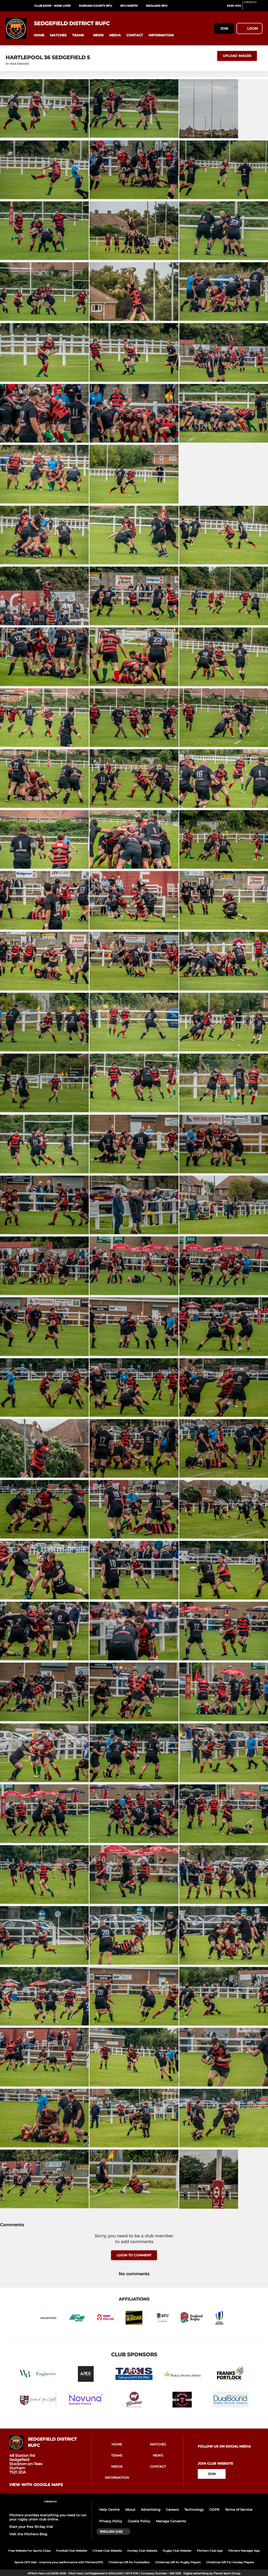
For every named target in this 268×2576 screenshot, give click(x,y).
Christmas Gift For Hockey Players (230, 2562)
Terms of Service (238, 2509)
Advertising (150, 2509)
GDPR (214, 2509)
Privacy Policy (110, 2521)
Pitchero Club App (210, 2550)
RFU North (129, 5)
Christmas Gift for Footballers (129, 2562)
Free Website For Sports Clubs (29, 2550)
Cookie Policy (139, 2521)
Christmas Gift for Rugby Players (178, 2562)
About (130, 2509)
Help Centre (109, 2509)
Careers (172, 2509)
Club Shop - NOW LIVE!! (52, 5)
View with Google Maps (36, 2484)
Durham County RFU (95, 5)
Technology (194, 2509)
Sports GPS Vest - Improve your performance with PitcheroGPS (58, 2562)
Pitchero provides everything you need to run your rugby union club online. (47, 2517)
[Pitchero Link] (253, 7)
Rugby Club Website (177, 2550)
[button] (39, 35)
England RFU (156, 5)
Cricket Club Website (107, 2550)
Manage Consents (171, 2521)
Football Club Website (71, 2550)
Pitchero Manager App (244, 2550)
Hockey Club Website (142, 2550)
